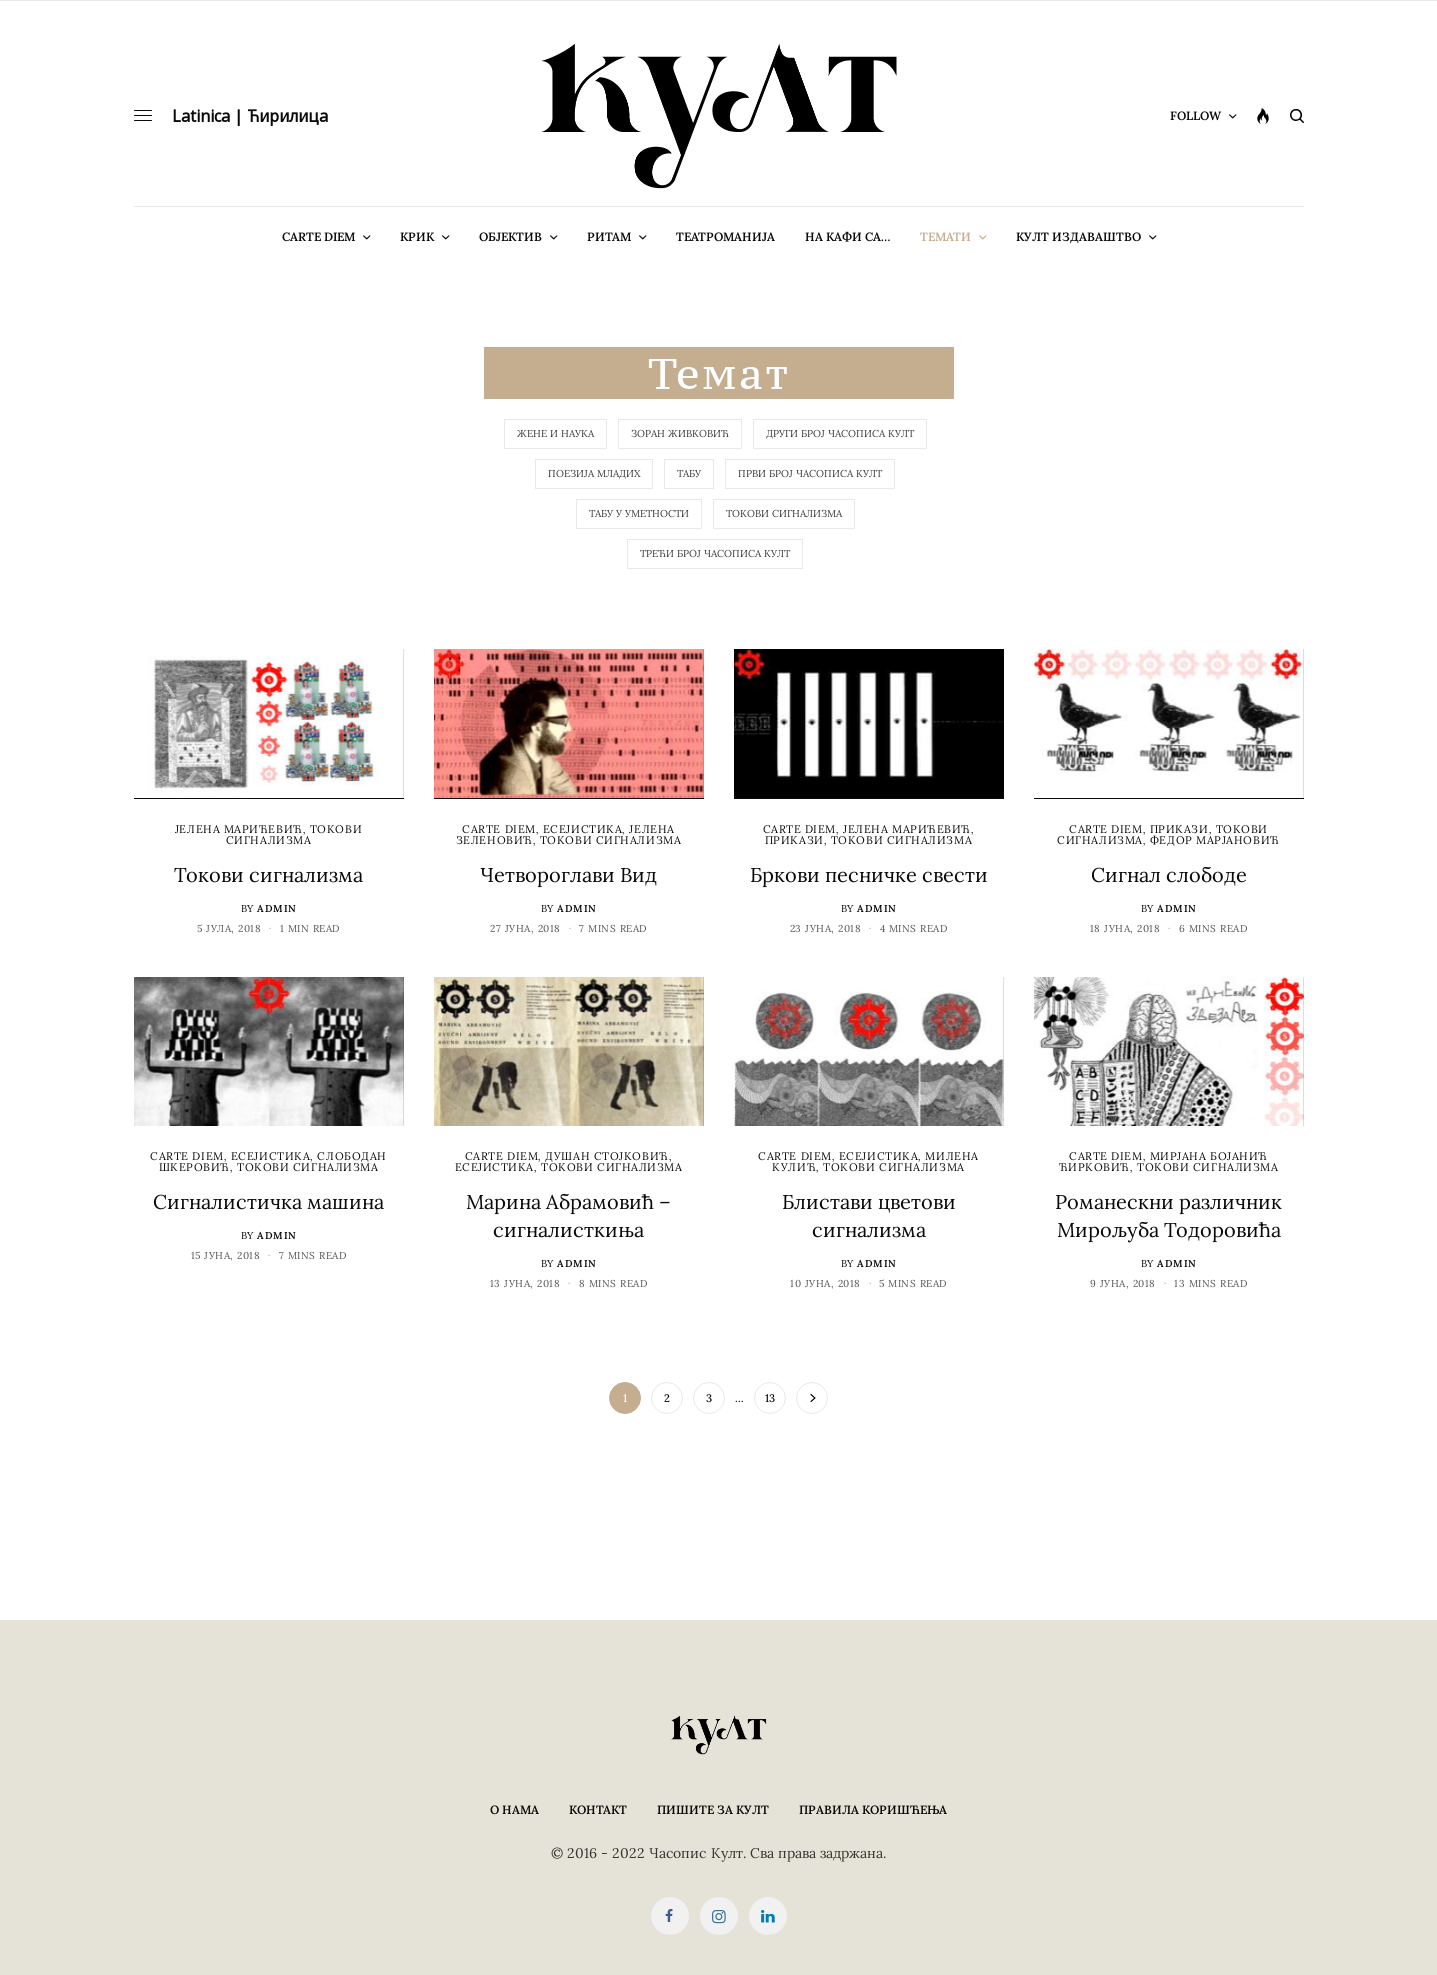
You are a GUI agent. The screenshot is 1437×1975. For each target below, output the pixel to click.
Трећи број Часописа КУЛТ (715, 553)
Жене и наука (555, 433)
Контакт (598, 1809)
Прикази (794, 840)
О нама (514, 1809)
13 (770, 1398)
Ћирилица (287, 116)
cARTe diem (499, 829)
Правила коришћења (873, 1809)
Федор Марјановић (1215, 840)
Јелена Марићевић (239, 829)
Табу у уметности (639, 513)
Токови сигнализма (784, 513)
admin (277, 908)
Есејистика (583, 829)
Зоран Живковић (680, 433)
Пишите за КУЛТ (713, 1809)
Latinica (201, 116)
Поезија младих (594, 473)
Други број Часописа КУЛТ (840, 433)
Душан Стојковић (606, 1156)
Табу (689, 473)
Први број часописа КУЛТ (810, 473)
